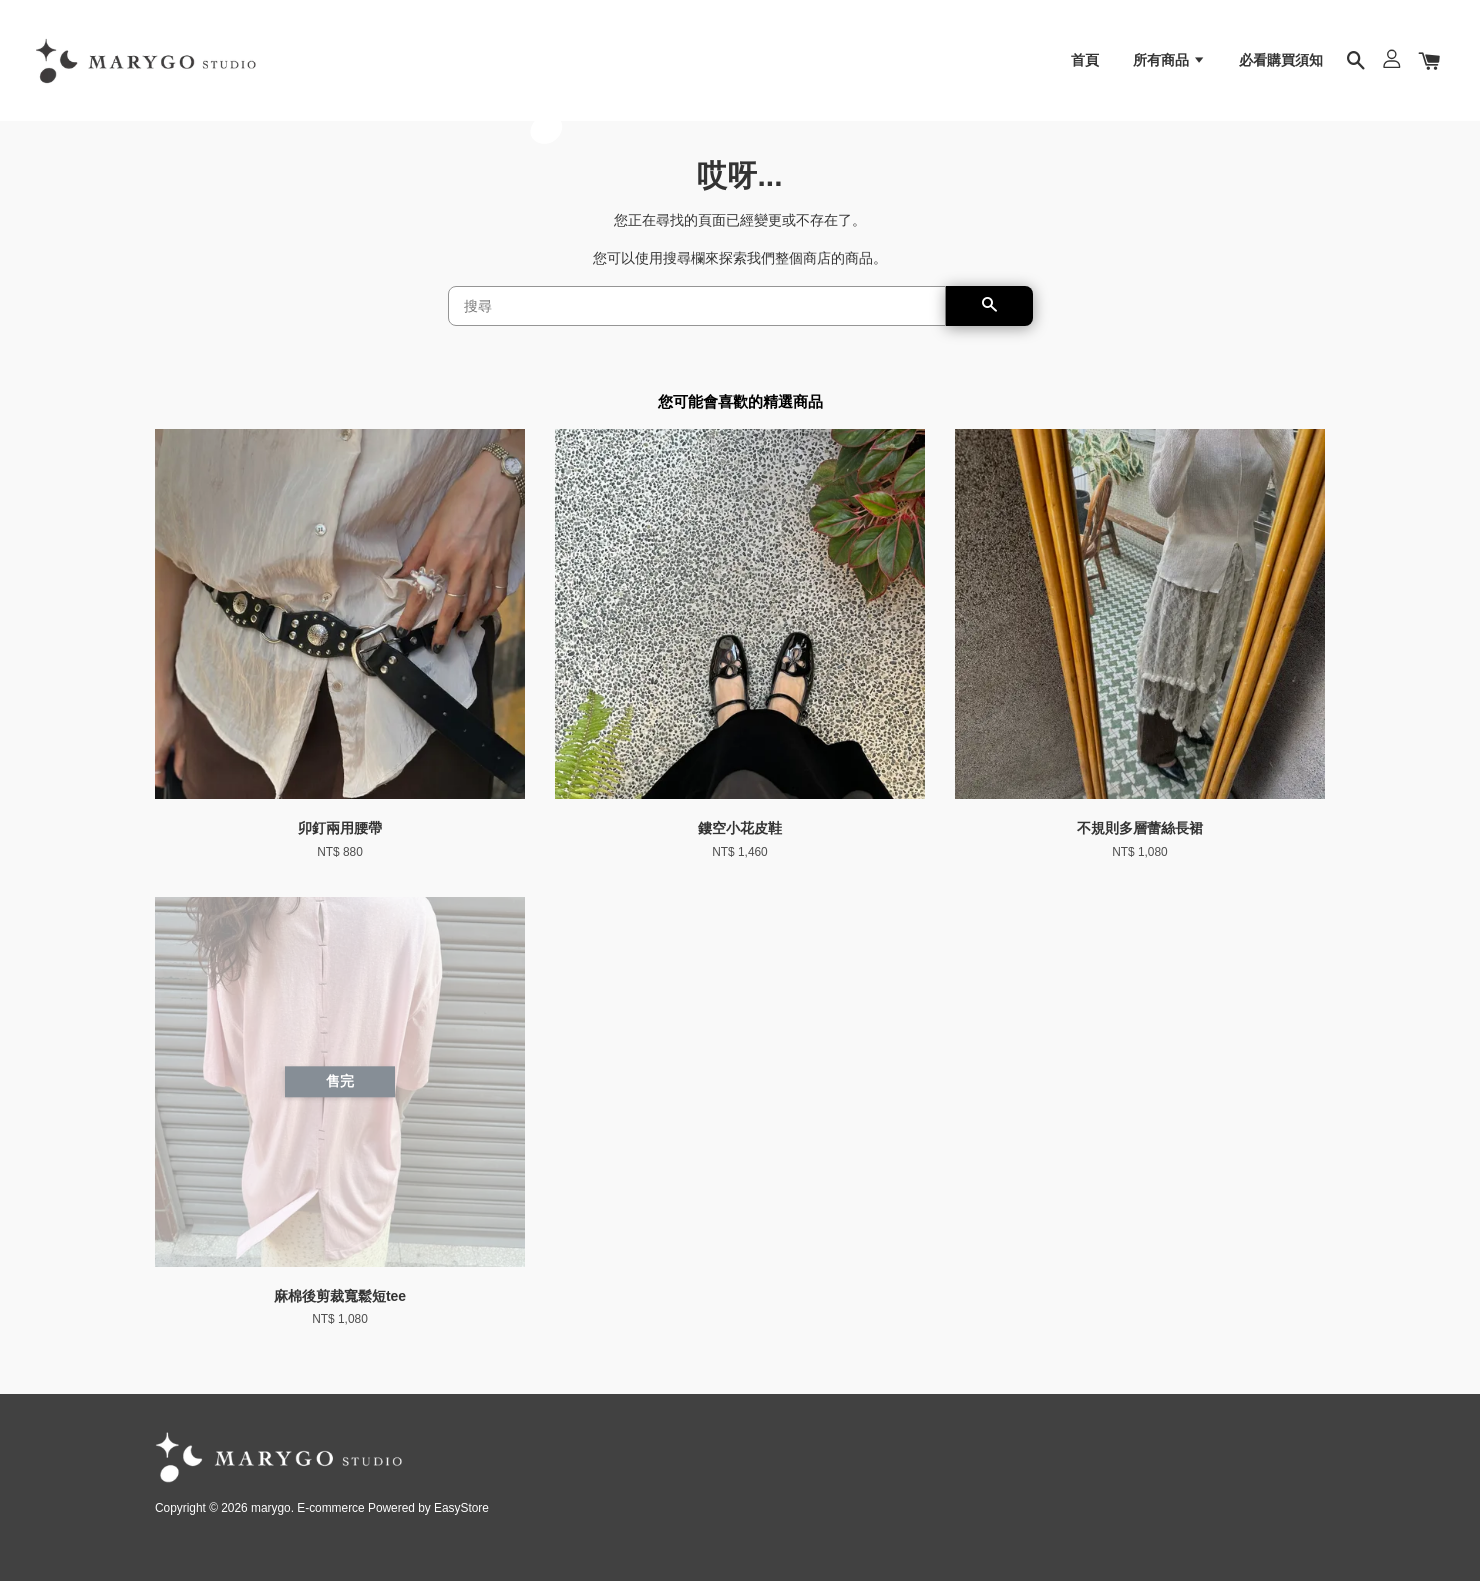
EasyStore (461, 1523)
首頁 (1085, 65)
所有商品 (1169, 65)
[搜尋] (697, 321)
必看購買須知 (1281, 65)
